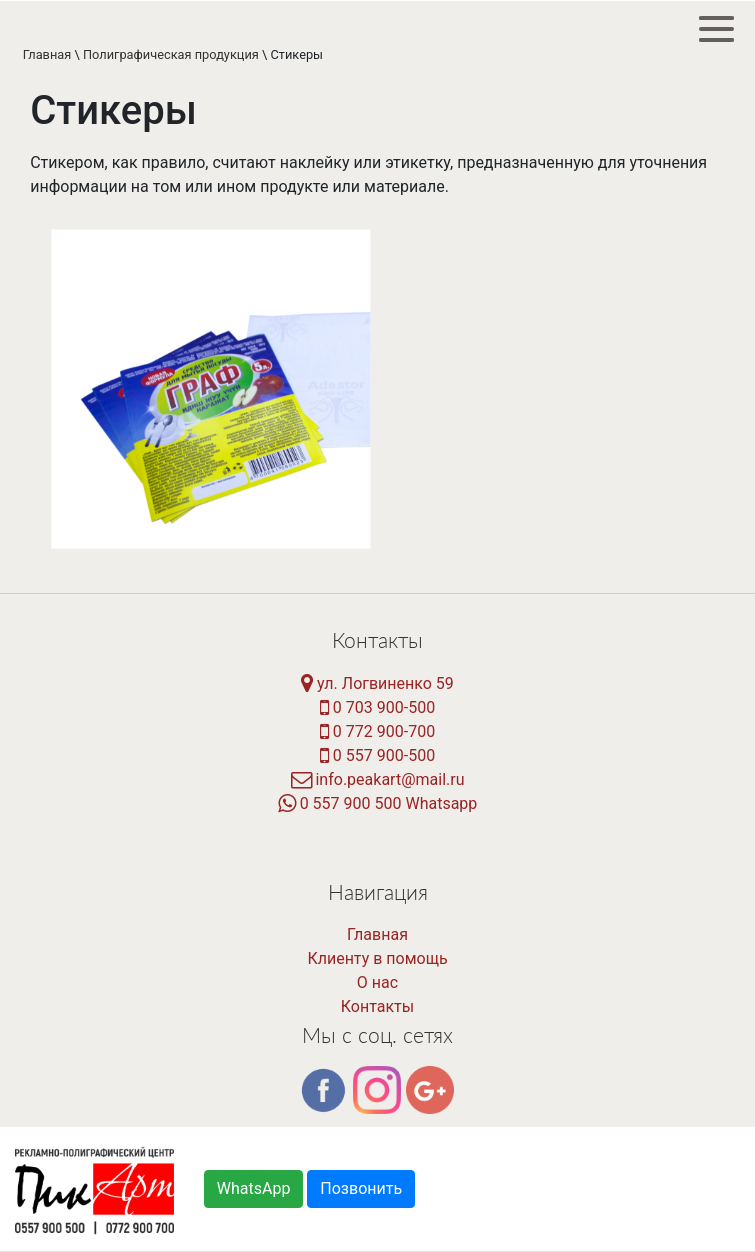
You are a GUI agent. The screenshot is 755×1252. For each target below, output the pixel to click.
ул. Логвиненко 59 (377, 683)
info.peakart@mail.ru (378, 779)
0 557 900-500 (377, 755)
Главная (47, 54)
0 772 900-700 (377, 731)
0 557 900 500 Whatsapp (378, 803)
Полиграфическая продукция (171, 54)
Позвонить (361, 1188)
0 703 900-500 (377, 707)
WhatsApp (254, 1188)
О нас (377, 982)
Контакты (377, 1006)
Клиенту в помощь (377, 958)
